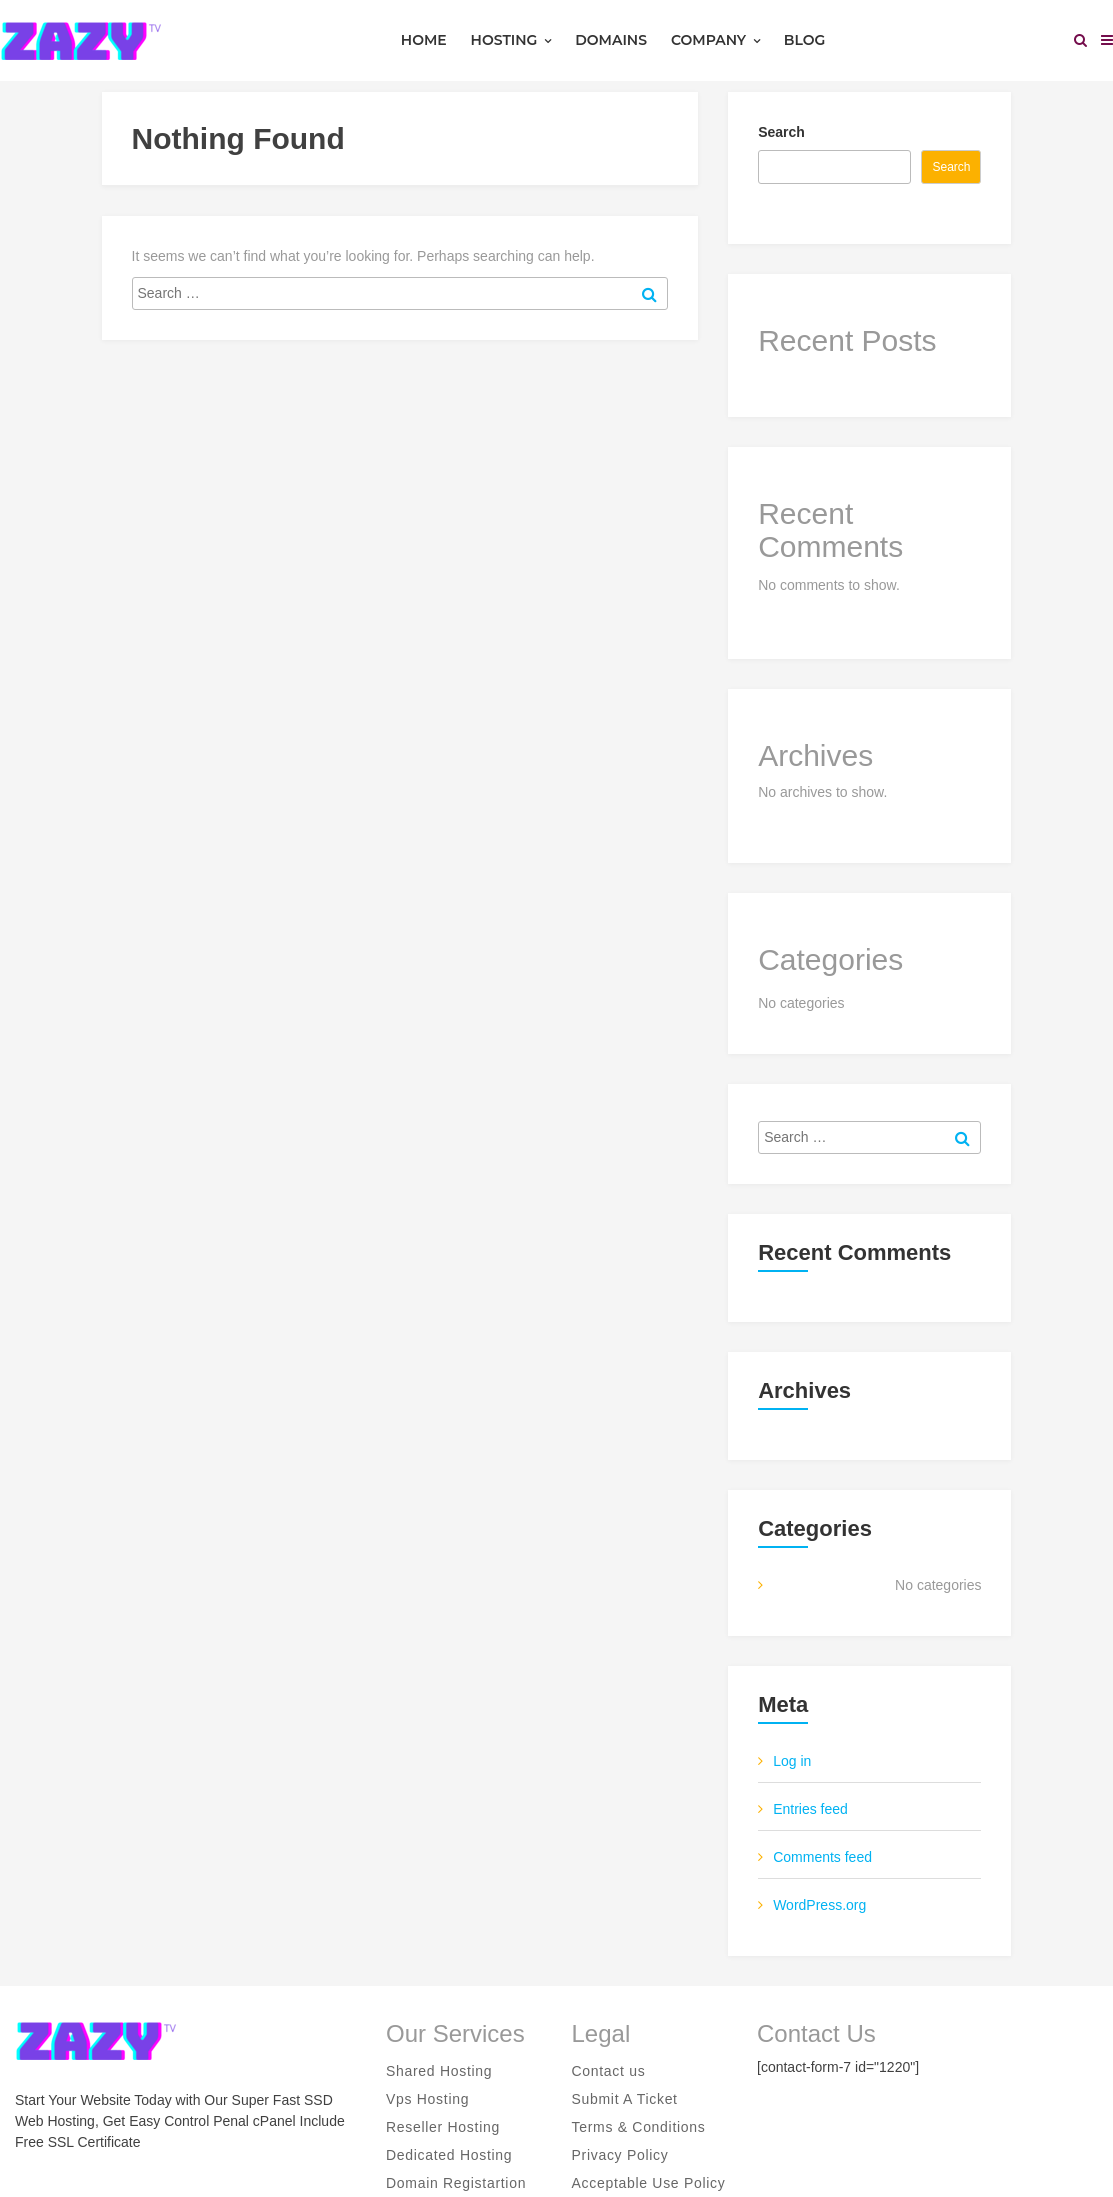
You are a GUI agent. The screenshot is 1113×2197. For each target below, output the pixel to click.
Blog (804, 40)
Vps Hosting (427, 2099)
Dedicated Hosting (449, 2155)
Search (781, 132)
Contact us (609, 2071)
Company (715, 40)
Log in (792, 1761)
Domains (611, 40)
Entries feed (810, 1809)
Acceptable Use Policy (649, 2183)
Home (424, 40)
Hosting (511, 40)
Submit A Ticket (625, 2099)
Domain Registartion (456, 2183)
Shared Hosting (439, 2071)
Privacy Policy (620, 2155)
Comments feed (822, 1857)
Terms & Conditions (639, 2127)
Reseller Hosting (443, 2127)
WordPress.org (819, 1905)
